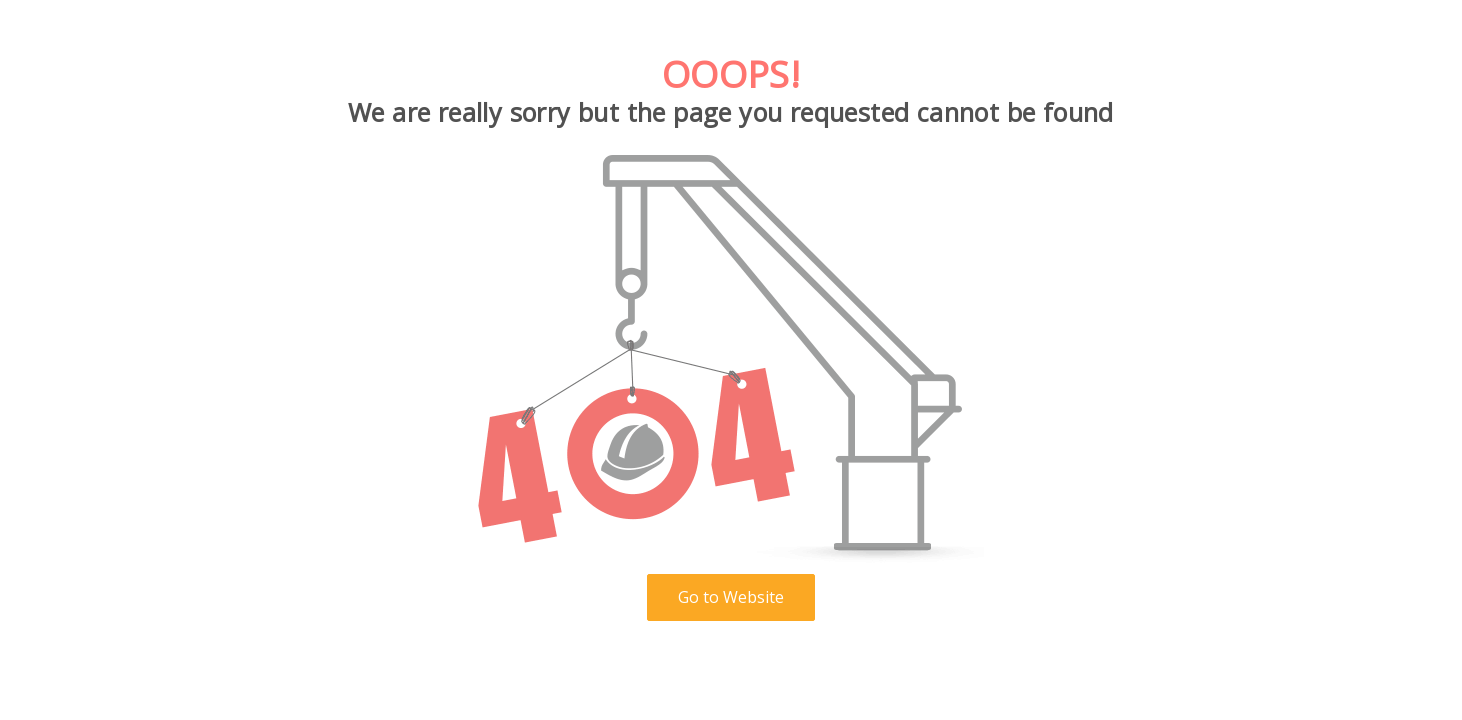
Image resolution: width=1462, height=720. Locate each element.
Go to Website (731, 597)
